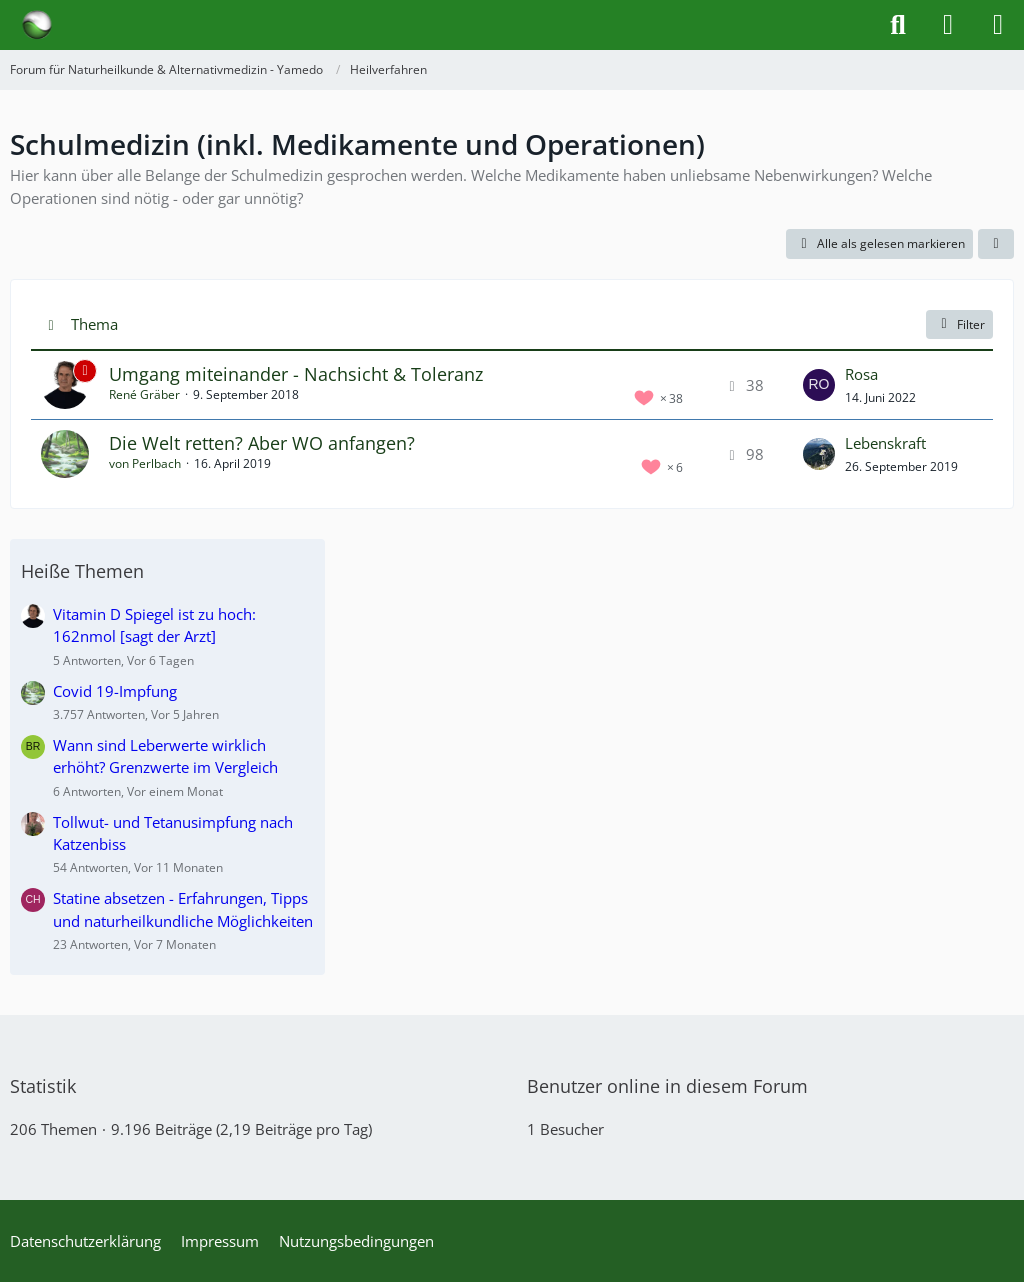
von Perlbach (145, 463)
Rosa (861, 374)
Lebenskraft (885, 443)
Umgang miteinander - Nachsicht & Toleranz (296, 374)
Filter (959, 324)
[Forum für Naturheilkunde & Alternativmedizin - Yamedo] (37, 25)
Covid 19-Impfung (115, 691)
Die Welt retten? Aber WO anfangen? (262, 443)
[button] (996, 244)
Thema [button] (94, 324)
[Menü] (998, 25)
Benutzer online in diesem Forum (667, 1086)
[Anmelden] (948, 25)
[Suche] (898, 25)
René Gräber (144, 394)
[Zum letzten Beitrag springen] (819, 385)
